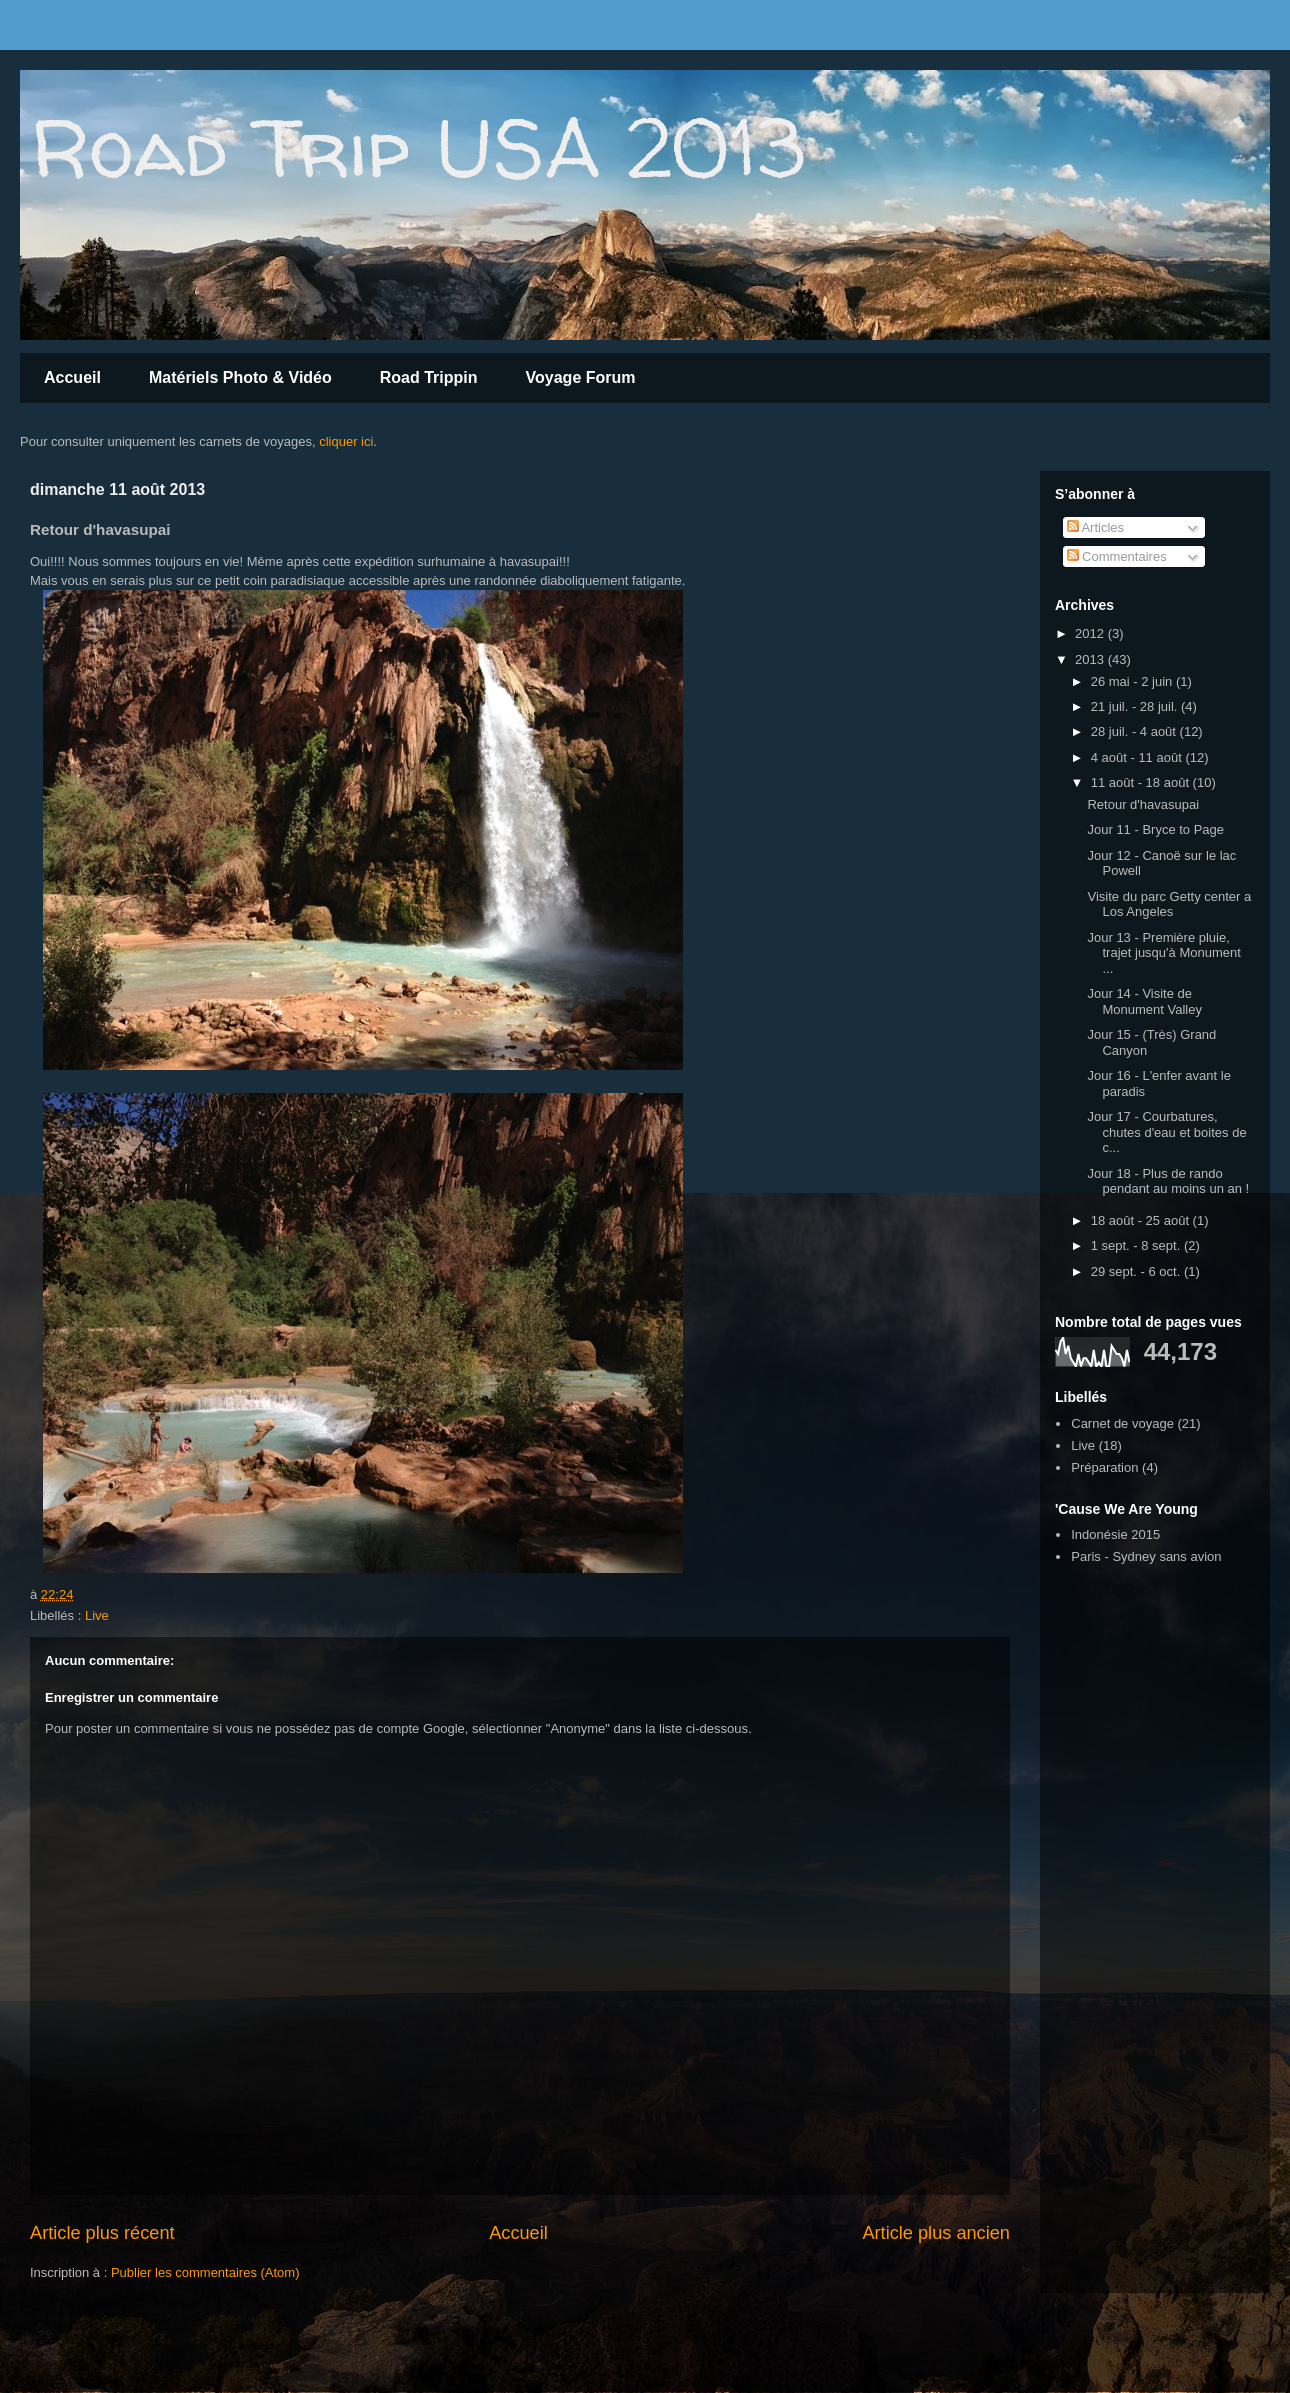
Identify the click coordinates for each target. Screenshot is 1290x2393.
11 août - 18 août (1142, 782)
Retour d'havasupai (1143, 804)
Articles (1096, 527)
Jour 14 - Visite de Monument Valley (1144, 1001)
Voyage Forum (581, 377)
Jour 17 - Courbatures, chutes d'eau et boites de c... (1166, 1132)
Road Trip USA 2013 (417, 147)
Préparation (1104, 1467)
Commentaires (1117, 556)
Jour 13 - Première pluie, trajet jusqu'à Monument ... (1163, 953)
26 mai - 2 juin (1133, 681)
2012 (1091, 633)
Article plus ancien (936, 2233)
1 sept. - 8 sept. (1137, 1245)
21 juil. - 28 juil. (1136, 706)
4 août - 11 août (1138, 757)
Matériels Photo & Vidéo (240, 377)
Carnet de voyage (1122, 1423)
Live (97, 1615)
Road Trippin (429, 377)
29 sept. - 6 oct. (1137, 1271)
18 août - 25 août (1142, 1220)
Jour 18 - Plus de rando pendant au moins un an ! (1168, 1181)
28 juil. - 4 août (1135, 731)
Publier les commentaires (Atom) (205, 2272)
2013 (1091, 659)
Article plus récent (102, 2233)
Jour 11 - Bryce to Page (1155, 829)
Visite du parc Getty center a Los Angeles (1169, 904)
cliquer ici (346, 441)
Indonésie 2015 (1115, 1534)
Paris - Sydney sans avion (1146, 1556)
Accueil (72, 377)
